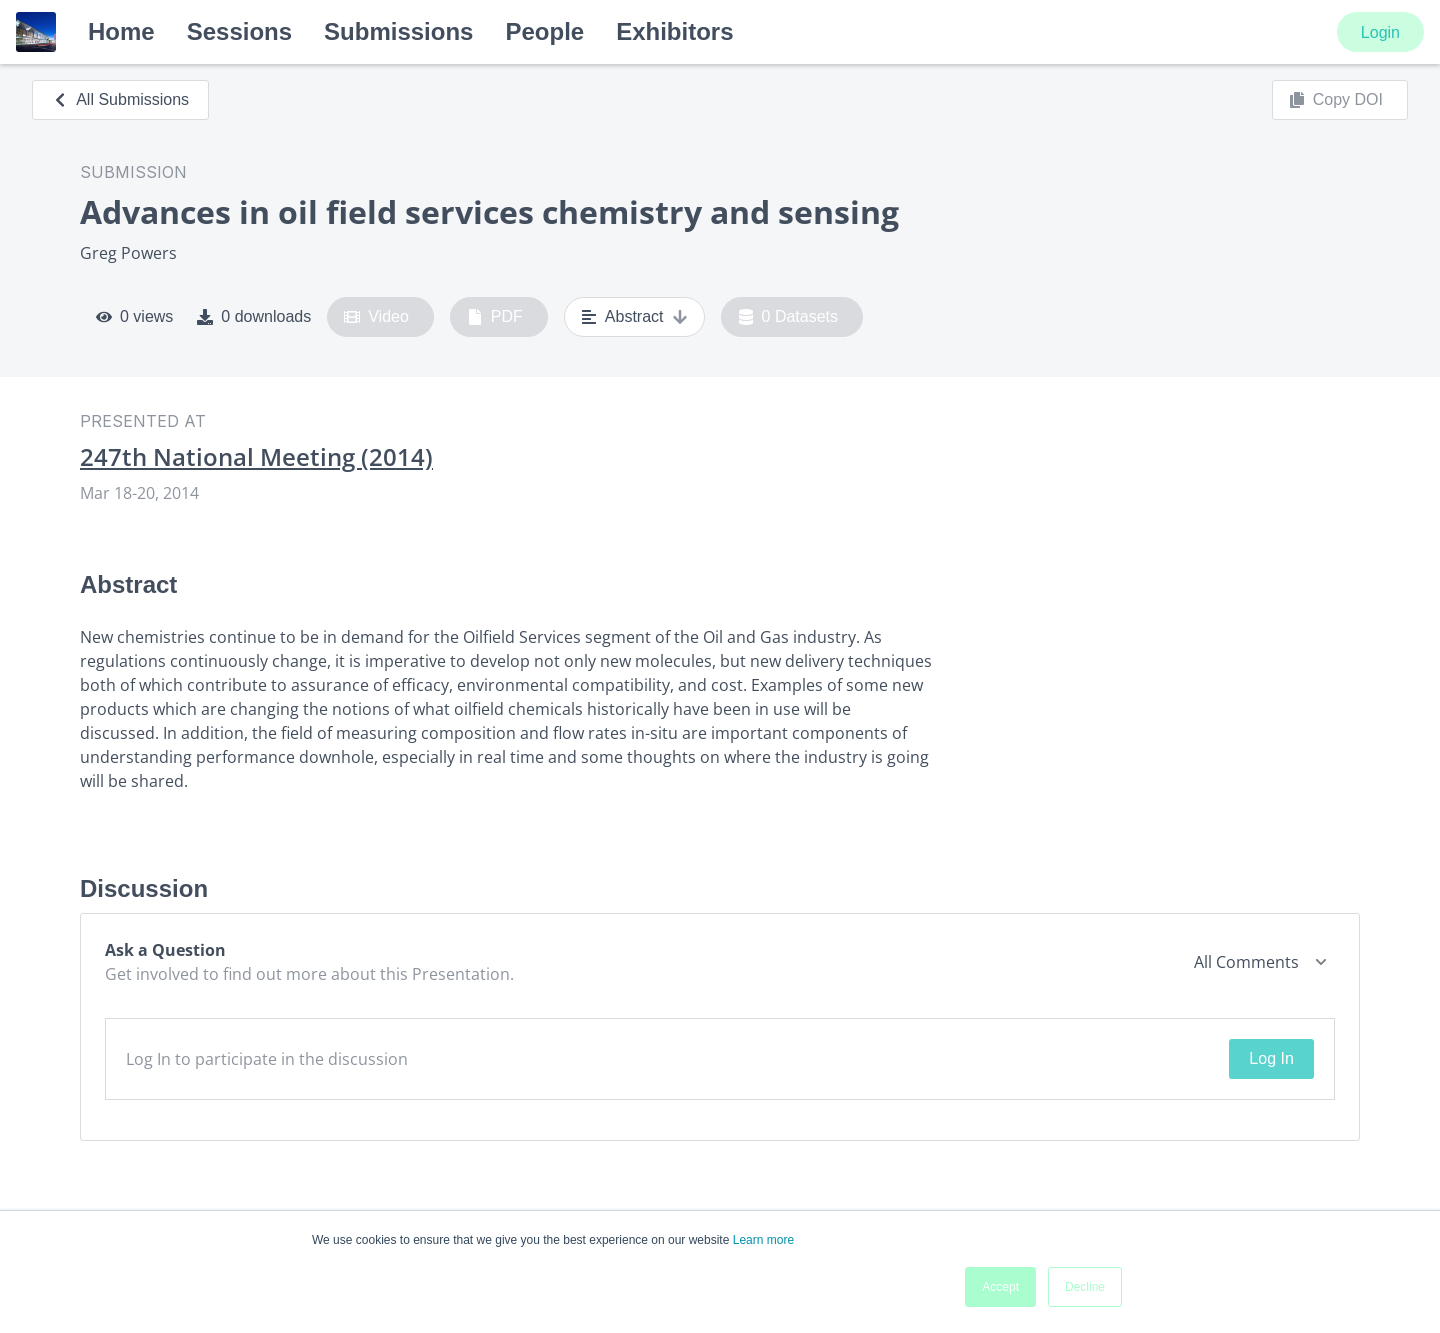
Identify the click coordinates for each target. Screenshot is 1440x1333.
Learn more (763, 1240)
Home (121, 31)
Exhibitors (674, 31)
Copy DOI (1336, 100)
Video (376, 317)
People (544, 31)
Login (1380, 32)
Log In (1271, 1058)
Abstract (634, 317)
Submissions (398, 31)
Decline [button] (1085, 1287)
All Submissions (120, 99)
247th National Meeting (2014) (256, 457)
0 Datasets (788, 317)
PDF (495, 317)
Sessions (239, 31)
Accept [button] (1000, 1287)
